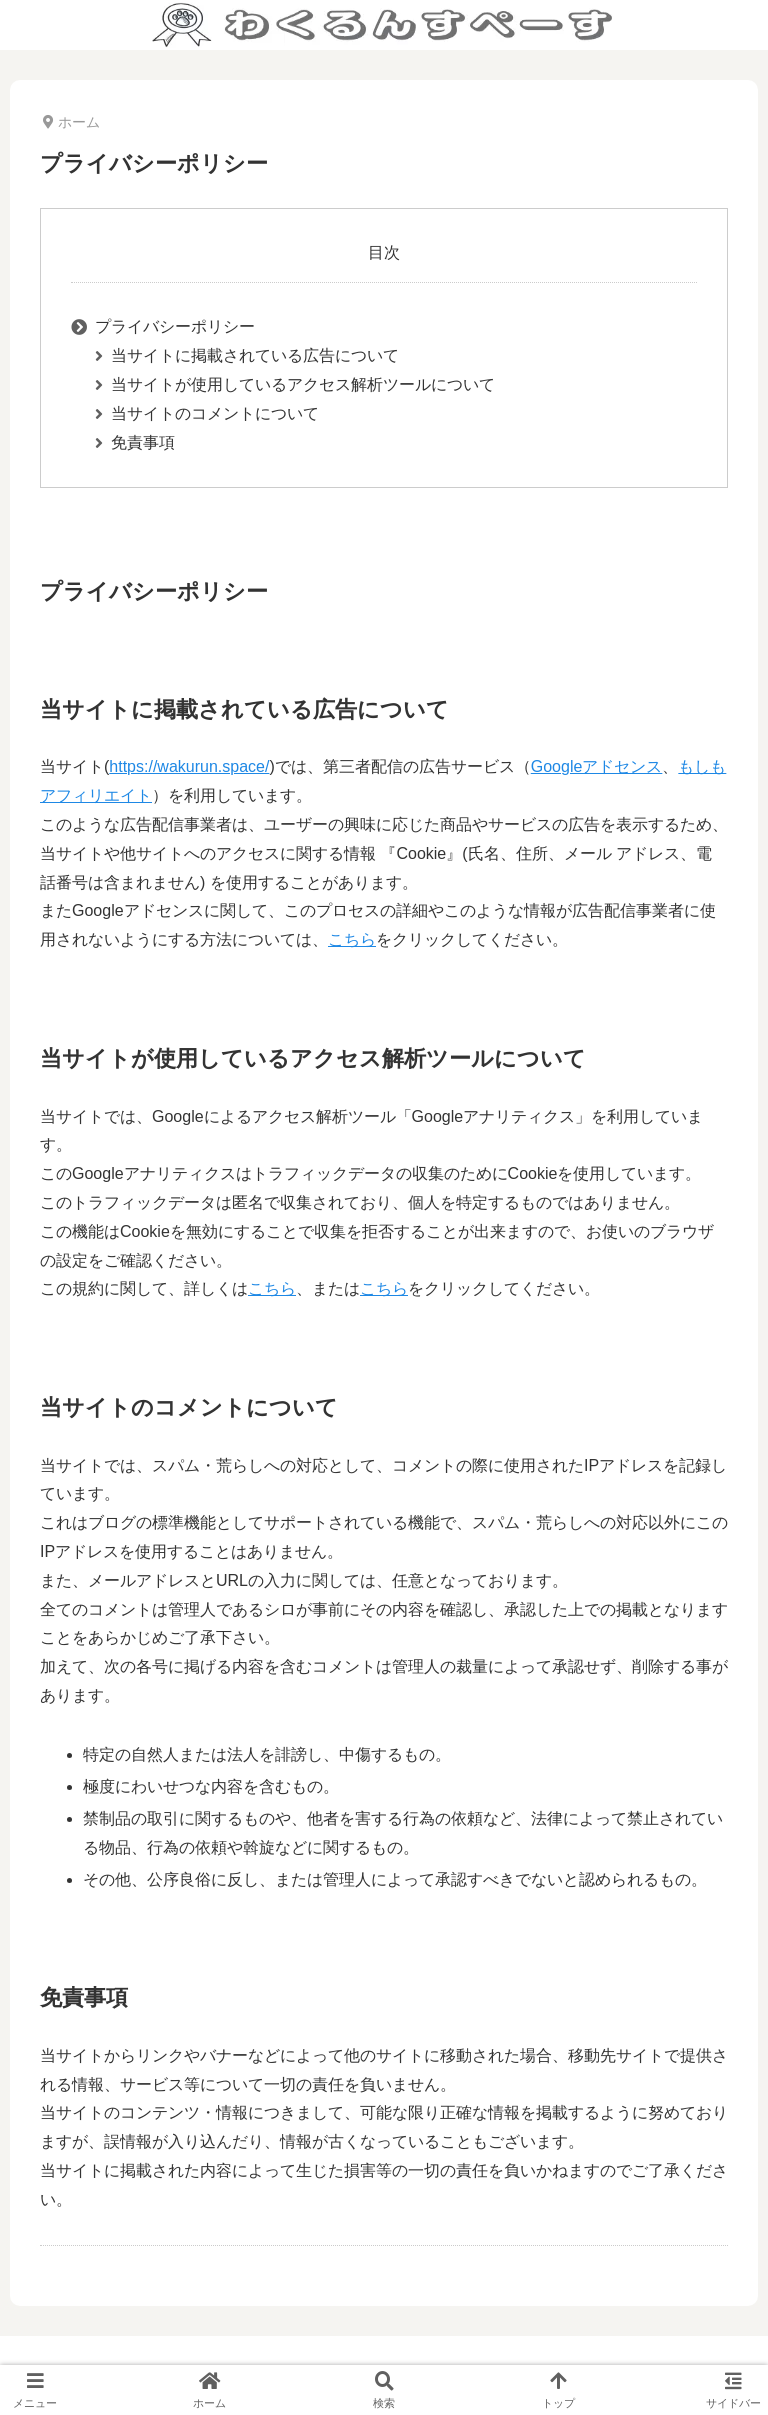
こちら (352, 939)
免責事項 (143, 442)
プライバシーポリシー (175, 326)
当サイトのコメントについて (215, 413)
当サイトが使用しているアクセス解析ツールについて (303, 384)
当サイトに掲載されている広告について (255, 355)
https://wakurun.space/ (189, 766)
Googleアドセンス (597, 766)
